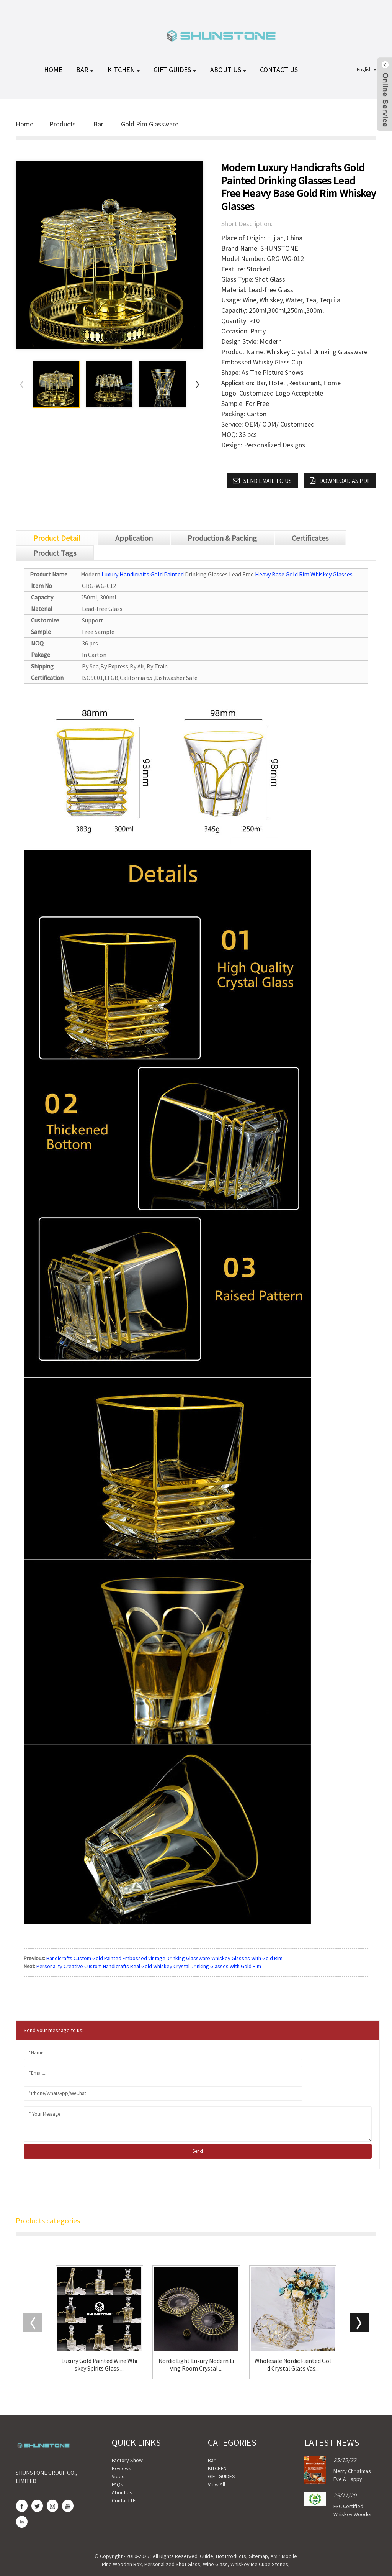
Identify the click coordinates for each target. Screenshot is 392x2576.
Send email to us (271, 480)
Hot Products (231, 2556)
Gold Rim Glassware (149, 124)
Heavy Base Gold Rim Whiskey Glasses (304, 574)
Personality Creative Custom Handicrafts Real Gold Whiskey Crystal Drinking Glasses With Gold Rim (148, 1966)
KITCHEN (124, 69)
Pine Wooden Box (122, 2564)
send (198, 2151)
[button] (197, 384)
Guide (206, 2556)
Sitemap (258, 2556)
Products (62, 124)
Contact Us (279, 69)
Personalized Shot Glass (172, 2564)
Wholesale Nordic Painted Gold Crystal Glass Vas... (293, 2364)
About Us (229, 69)
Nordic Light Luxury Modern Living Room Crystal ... (196, 2364)
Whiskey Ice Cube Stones (259, 2564)
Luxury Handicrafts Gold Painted (142, 574)
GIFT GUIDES (175, 69)
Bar (85, 69)
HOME (53, 69)
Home (24, 124)
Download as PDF (344, 480)
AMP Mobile (284, 2556)
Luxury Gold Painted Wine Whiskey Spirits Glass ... (99, 2364)
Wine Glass (215, 2564)
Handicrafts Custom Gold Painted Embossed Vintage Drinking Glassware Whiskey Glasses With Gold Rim (164, 1958)
